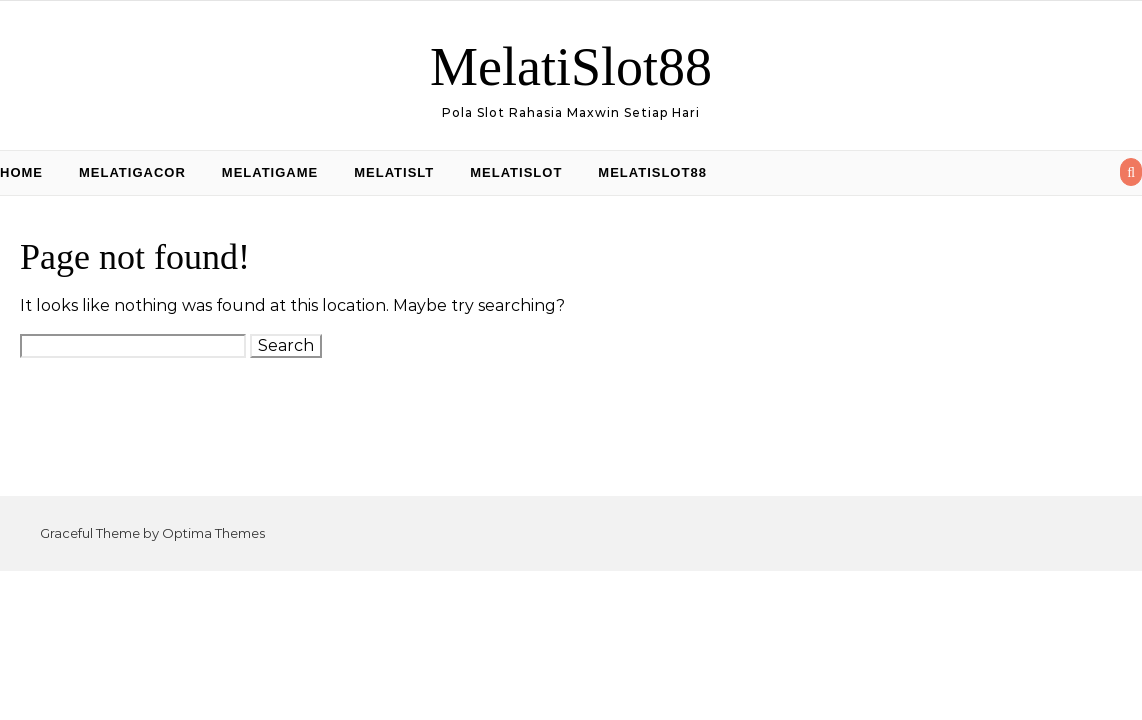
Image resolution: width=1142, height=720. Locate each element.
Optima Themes (213, 533)
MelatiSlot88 (571, 67)
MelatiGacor (132, 172)
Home (21, 172)
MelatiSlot (516, 172)
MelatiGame (270, 172)
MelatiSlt (394, 172)
